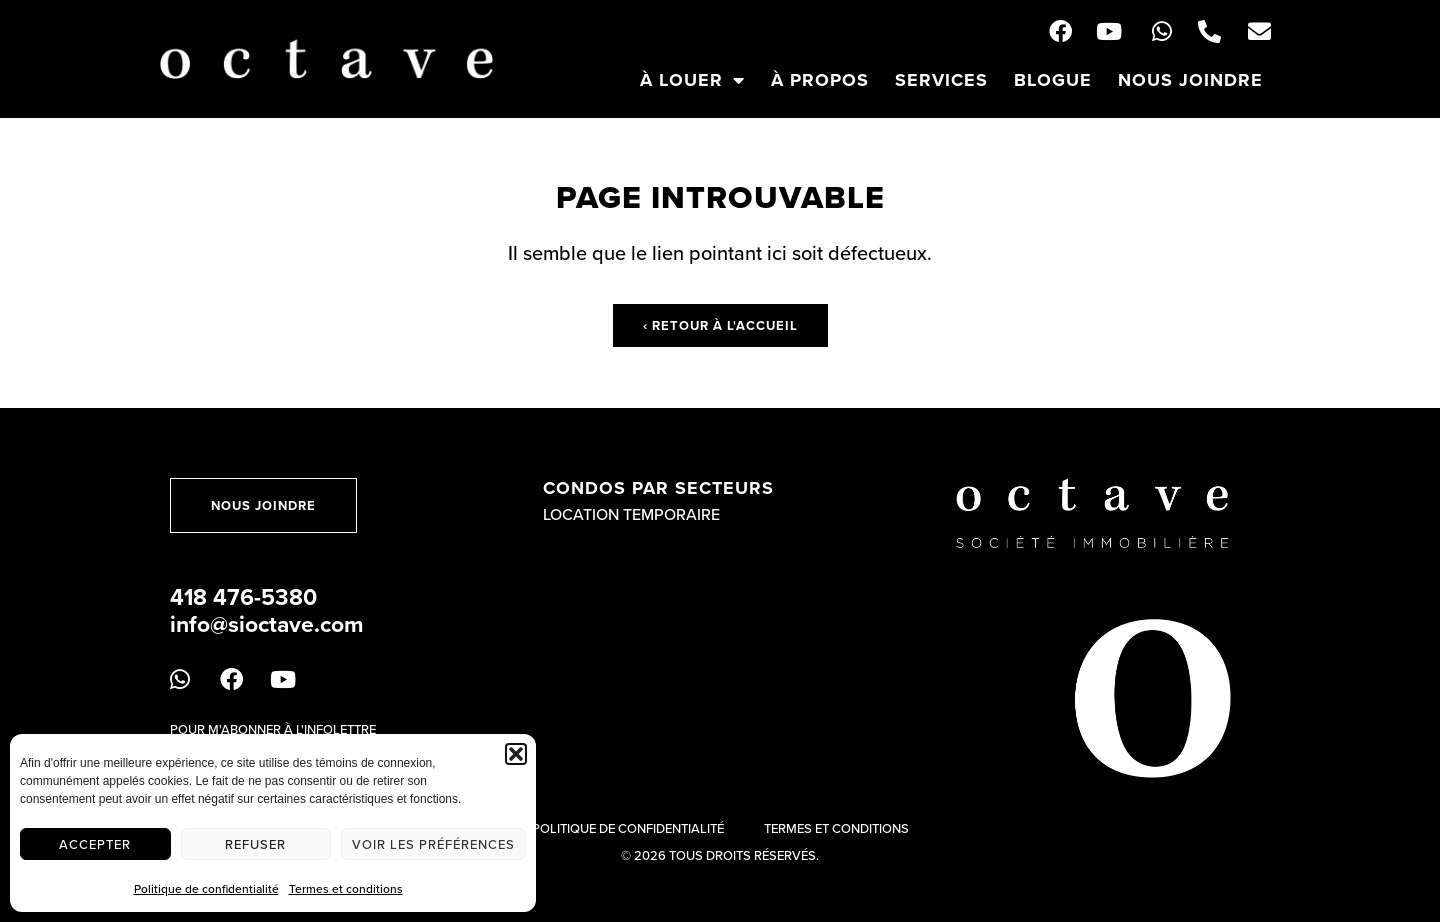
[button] (516, 754)
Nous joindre (1190, 80)
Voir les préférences (433, 844)
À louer (692, 80)
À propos (820, 80)
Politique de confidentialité (206, 888)
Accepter (95, 844)
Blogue (1053, 80)
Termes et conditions (346, 888)
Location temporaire (631, 514)
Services (941, 80)
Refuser (255, 844)
